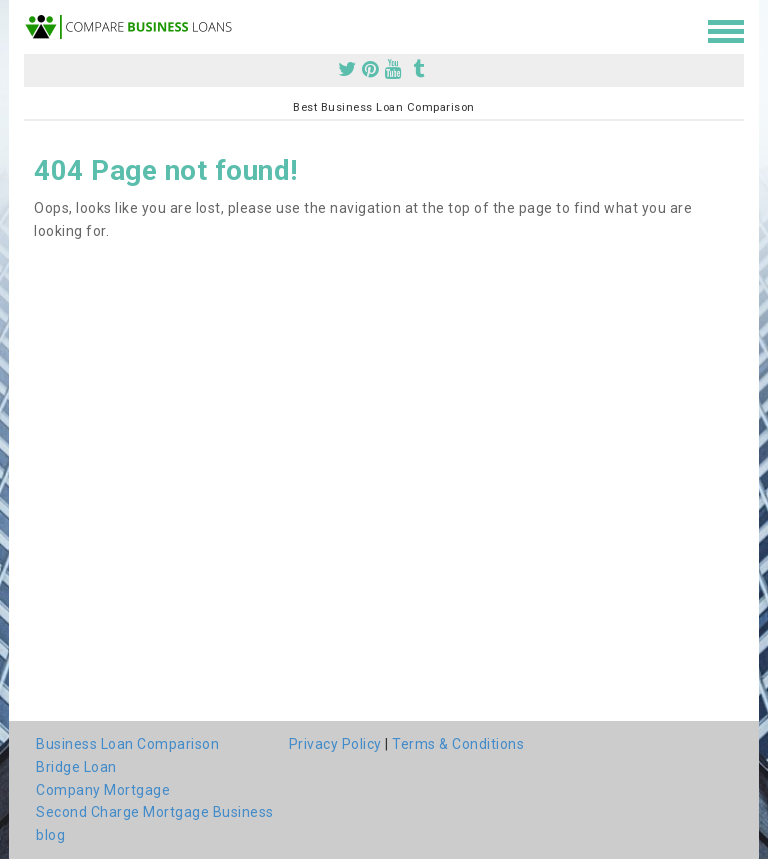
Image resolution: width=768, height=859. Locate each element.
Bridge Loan (76, 767)
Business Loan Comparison (127, 744)
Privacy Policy (335, 744)
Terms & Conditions (458, 744)
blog (50, 835)
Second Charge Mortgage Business (155, 812)
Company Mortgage (103, 790)
